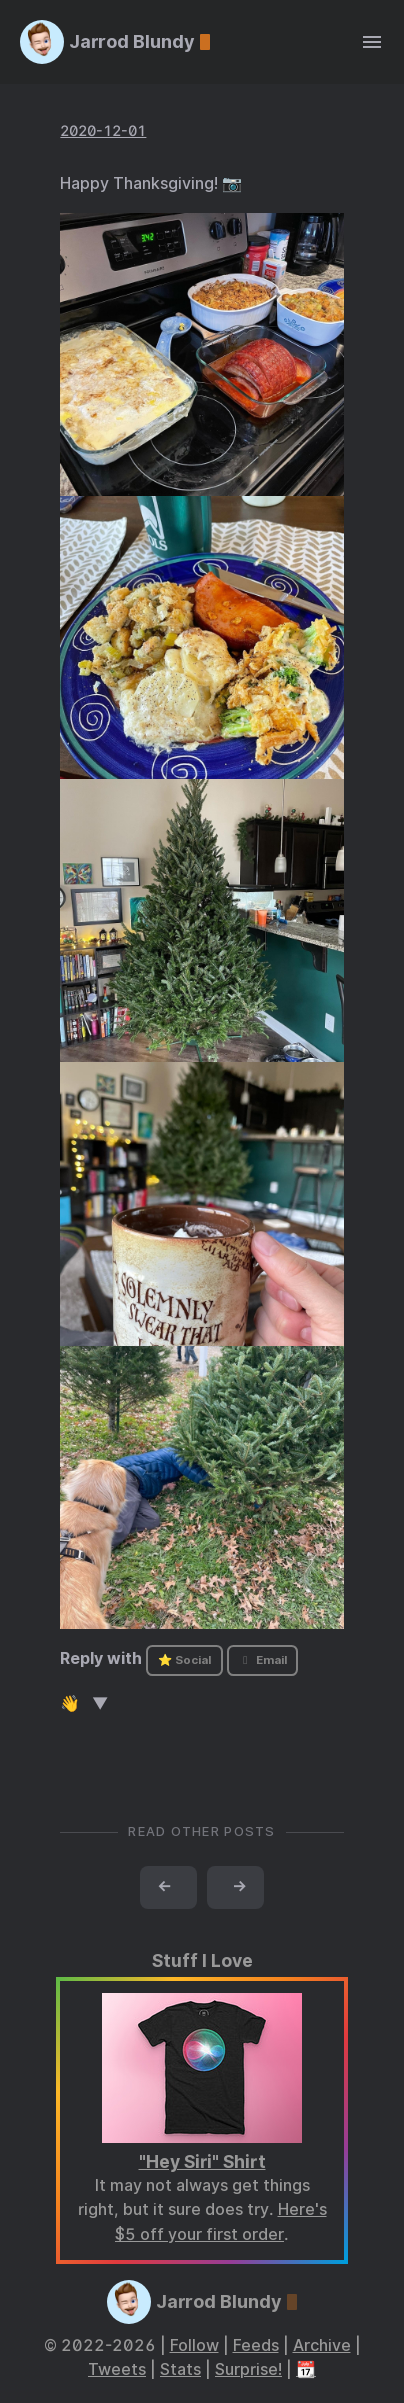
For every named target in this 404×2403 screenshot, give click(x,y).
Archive (322, 2345)
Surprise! (248, 2369)
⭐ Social (184, 1660)
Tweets (117, 2369)
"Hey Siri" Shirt (202, 2161)
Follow (194, 2345)
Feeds (256, 2345)
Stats (180, 2369)
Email (262, 1660)
